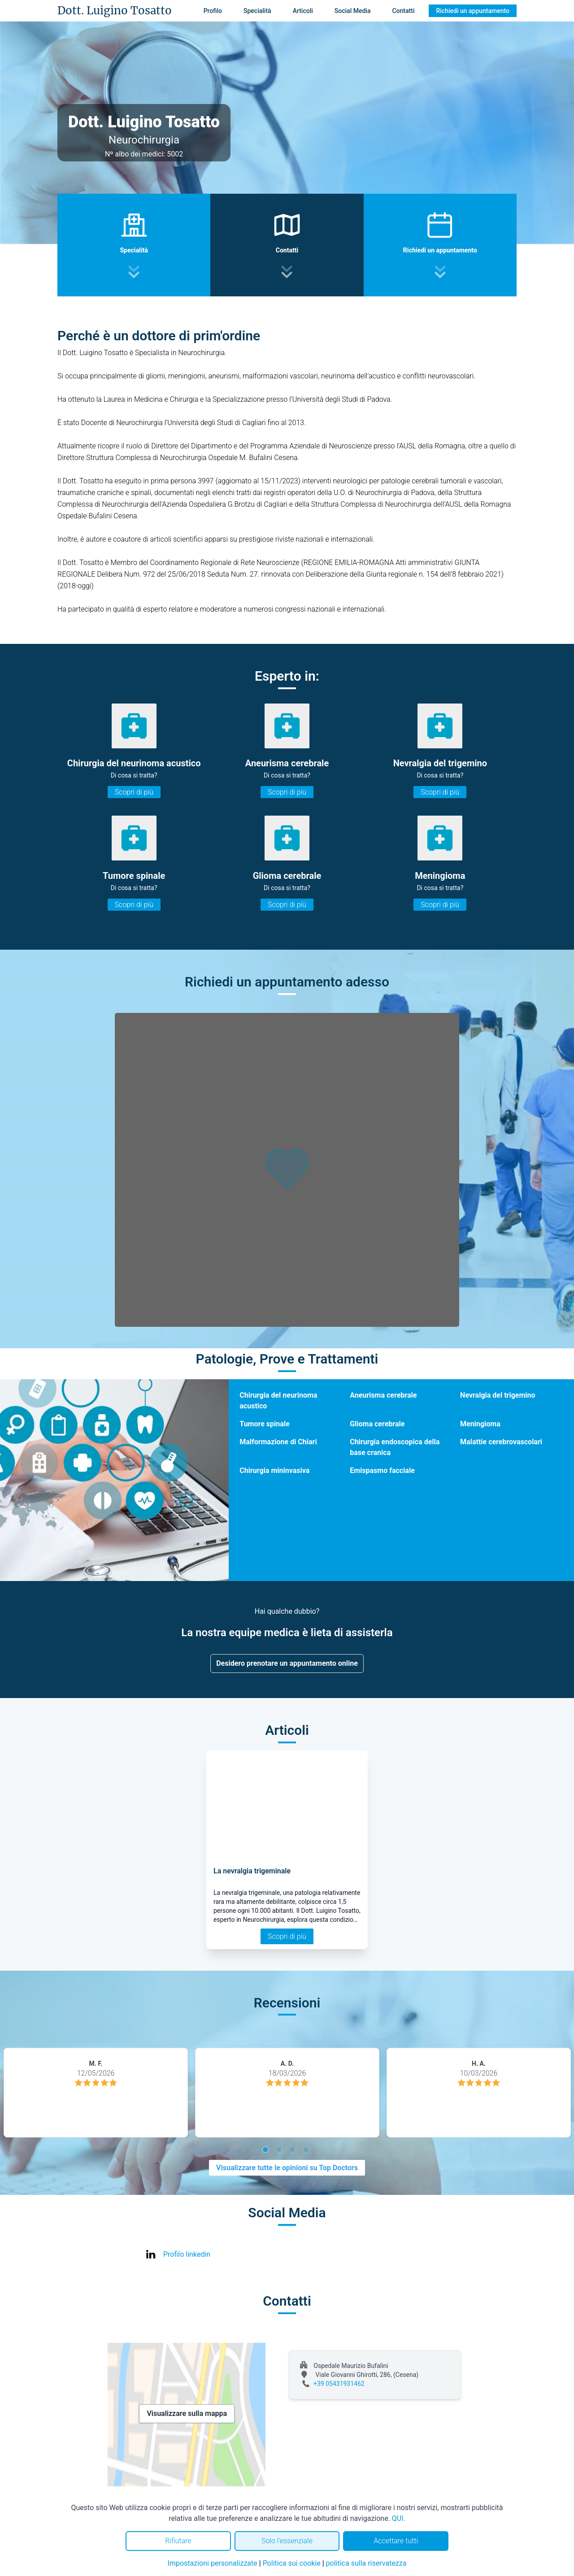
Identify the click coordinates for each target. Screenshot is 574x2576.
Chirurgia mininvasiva (274, 1470)
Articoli (303, 10)
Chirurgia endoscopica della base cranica (394, 1447)
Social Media (353, 10)
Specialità (257, 10)
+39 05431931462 (339, 2383)
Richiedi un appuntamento (472, 10)
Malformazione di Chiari (278, 1442)
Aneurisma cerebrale (383, 1395)
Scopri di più (134, 792)
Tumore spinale (264, 1424)
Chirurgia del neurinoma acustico (278, 1400)
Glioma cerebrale (377, 1424)
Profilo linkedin (186, 2254)
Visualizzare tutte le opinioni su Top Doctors (287, 2167)
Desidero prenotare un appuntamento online (287, 1663)
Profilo (213, 10)
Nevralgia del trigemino (497, 1395)
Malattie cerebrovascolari (501, 1442)
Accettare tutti (396, 2541)
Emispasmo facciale (382, 1470)
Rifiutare (178, 2541)
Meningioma (480, 1424)
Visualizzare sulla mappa (187, 2413)
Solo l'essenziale (287, 2541)
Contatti (403, 10)
